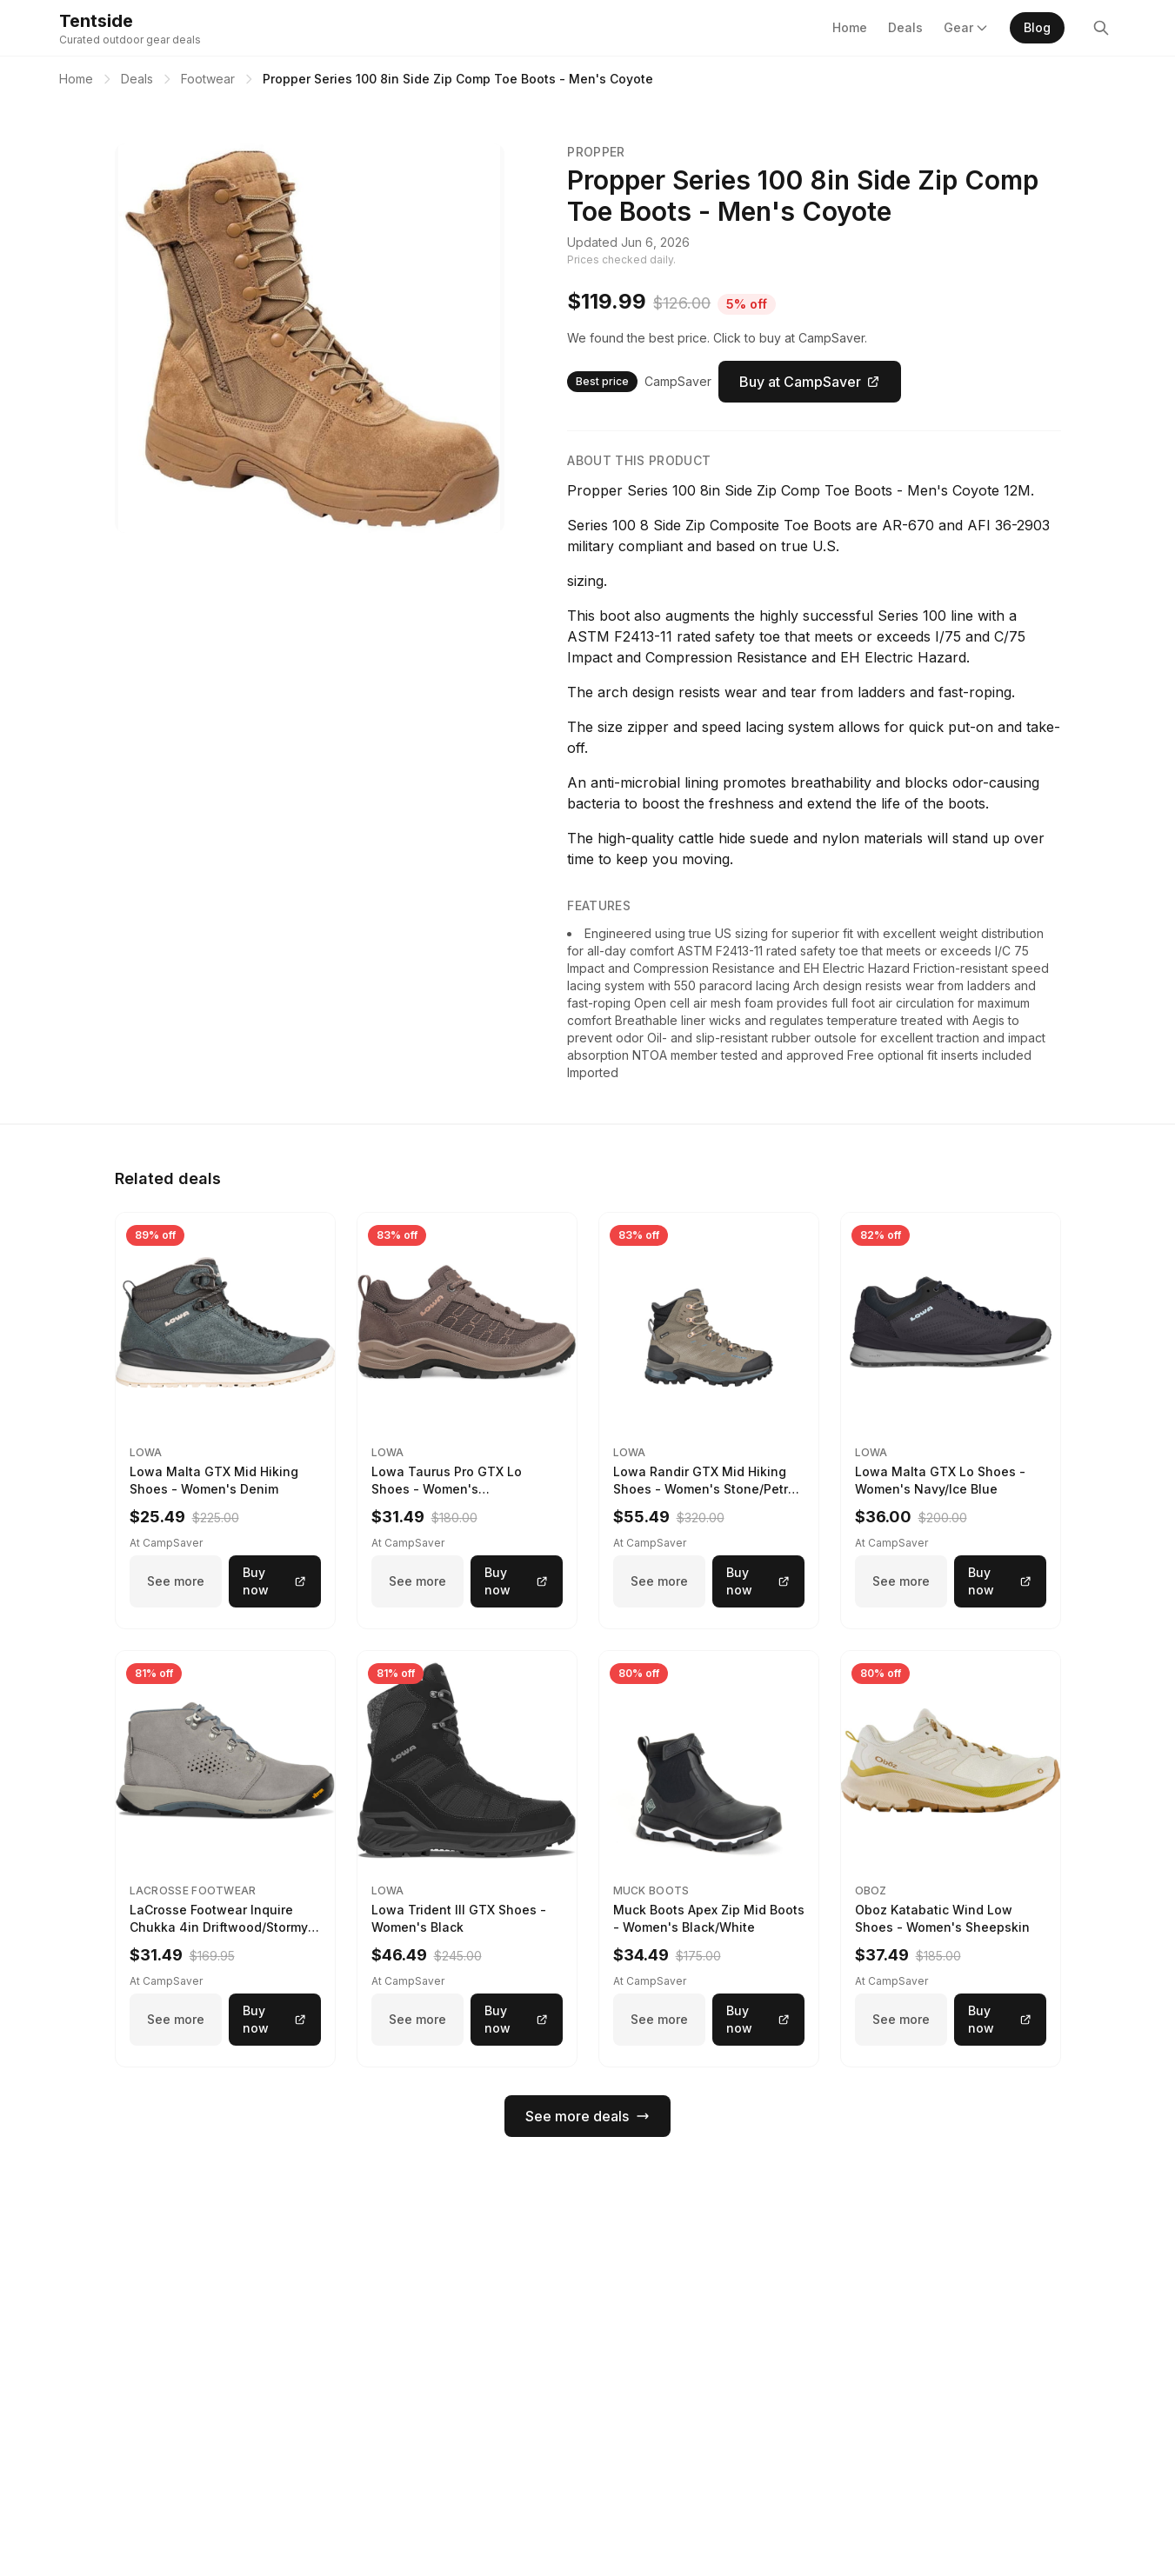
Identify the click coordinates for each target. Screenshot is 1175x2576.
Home (849, 27)
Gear (966, 27)
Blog (1037, 27)
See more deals (587, 2116)
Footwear (208, 78)
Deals (905, 27)
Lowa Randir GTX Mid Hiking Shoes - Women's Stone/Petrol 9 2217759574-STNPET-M (706, 1489)
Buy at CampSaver (809, 381)
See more (175, 1581)
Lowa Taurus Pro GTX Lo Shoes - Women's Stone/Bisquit (446, 1489)
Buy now (275, 1581)
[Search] (1101, 27)
